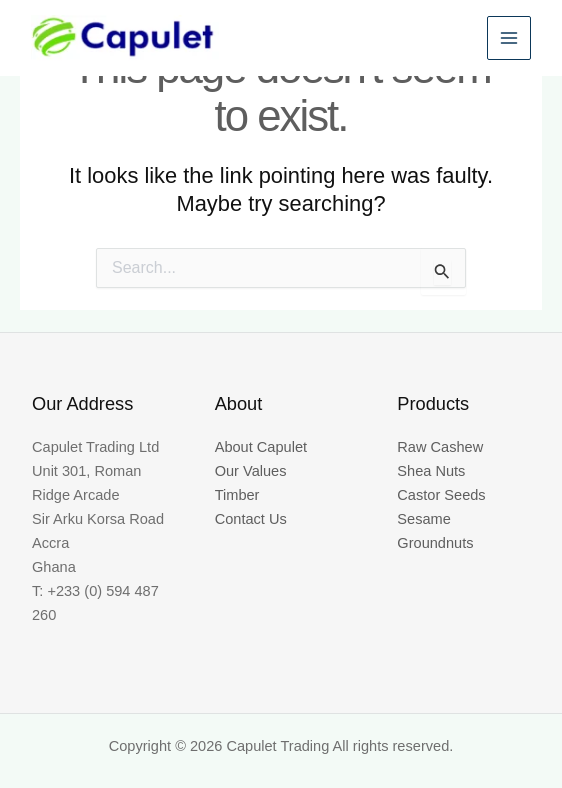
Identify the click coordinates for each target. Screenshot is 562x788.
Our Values (251, 471)
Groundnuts (435, 543)
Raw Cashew (440, 447)
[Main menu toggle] (508, 40)
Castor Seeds (441, 495)
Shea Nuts (431, 471)
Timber (237, 495)
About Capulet (261, 447)
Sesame (423, 519)
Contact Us (251, 519)
